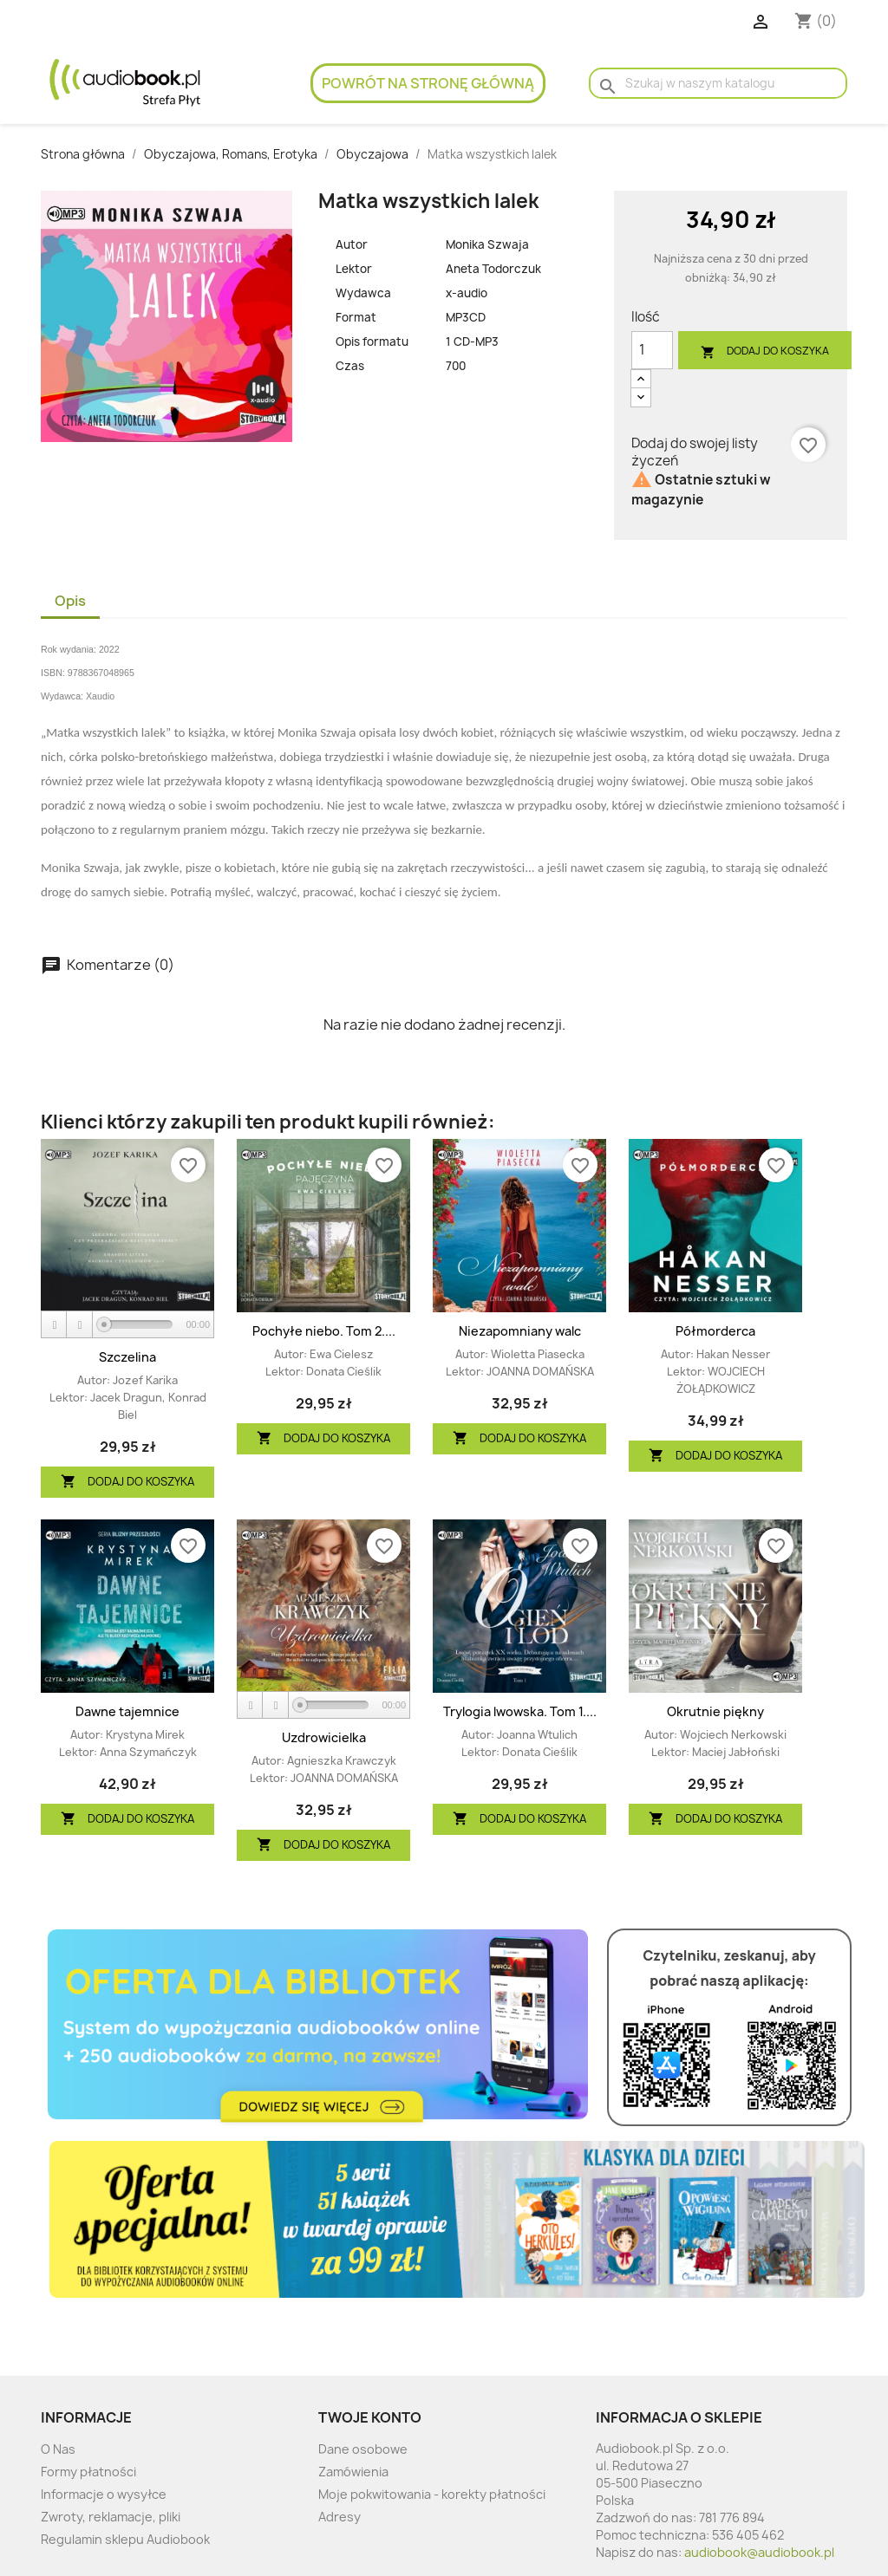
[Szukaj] (718, 83)
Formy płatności (88, 2471)
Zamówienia (353, 2471)
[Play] (55, 1324)
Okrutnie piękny (715, 1711)
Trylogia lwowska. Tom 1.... (520, 1711)
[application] (127, 1325)
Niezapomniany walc (520, 1331)
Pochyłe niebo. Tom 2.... (323, 1331)
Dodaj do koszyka (765, 351)
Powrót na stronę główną (428, 83)
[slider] (138, 1324)
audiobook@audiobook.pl (759, 2552)
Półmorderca (715, 1331)
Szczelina (127, 1357)
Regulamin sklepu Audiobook (125, 2539)
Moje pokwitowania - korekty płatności (431, 2494)
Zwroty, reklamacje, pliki (110, 2516)
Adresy (339, 2516)
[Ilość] (652, 350)
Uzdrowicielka (324, 1737)
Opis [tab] (70, 600)
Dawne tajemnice (127, 1711)
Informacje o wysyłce (103, 2494)
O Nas (58, 2449)
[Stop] (80, 1324)
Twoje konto (369, 2417)
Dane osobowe (363, 2449)
